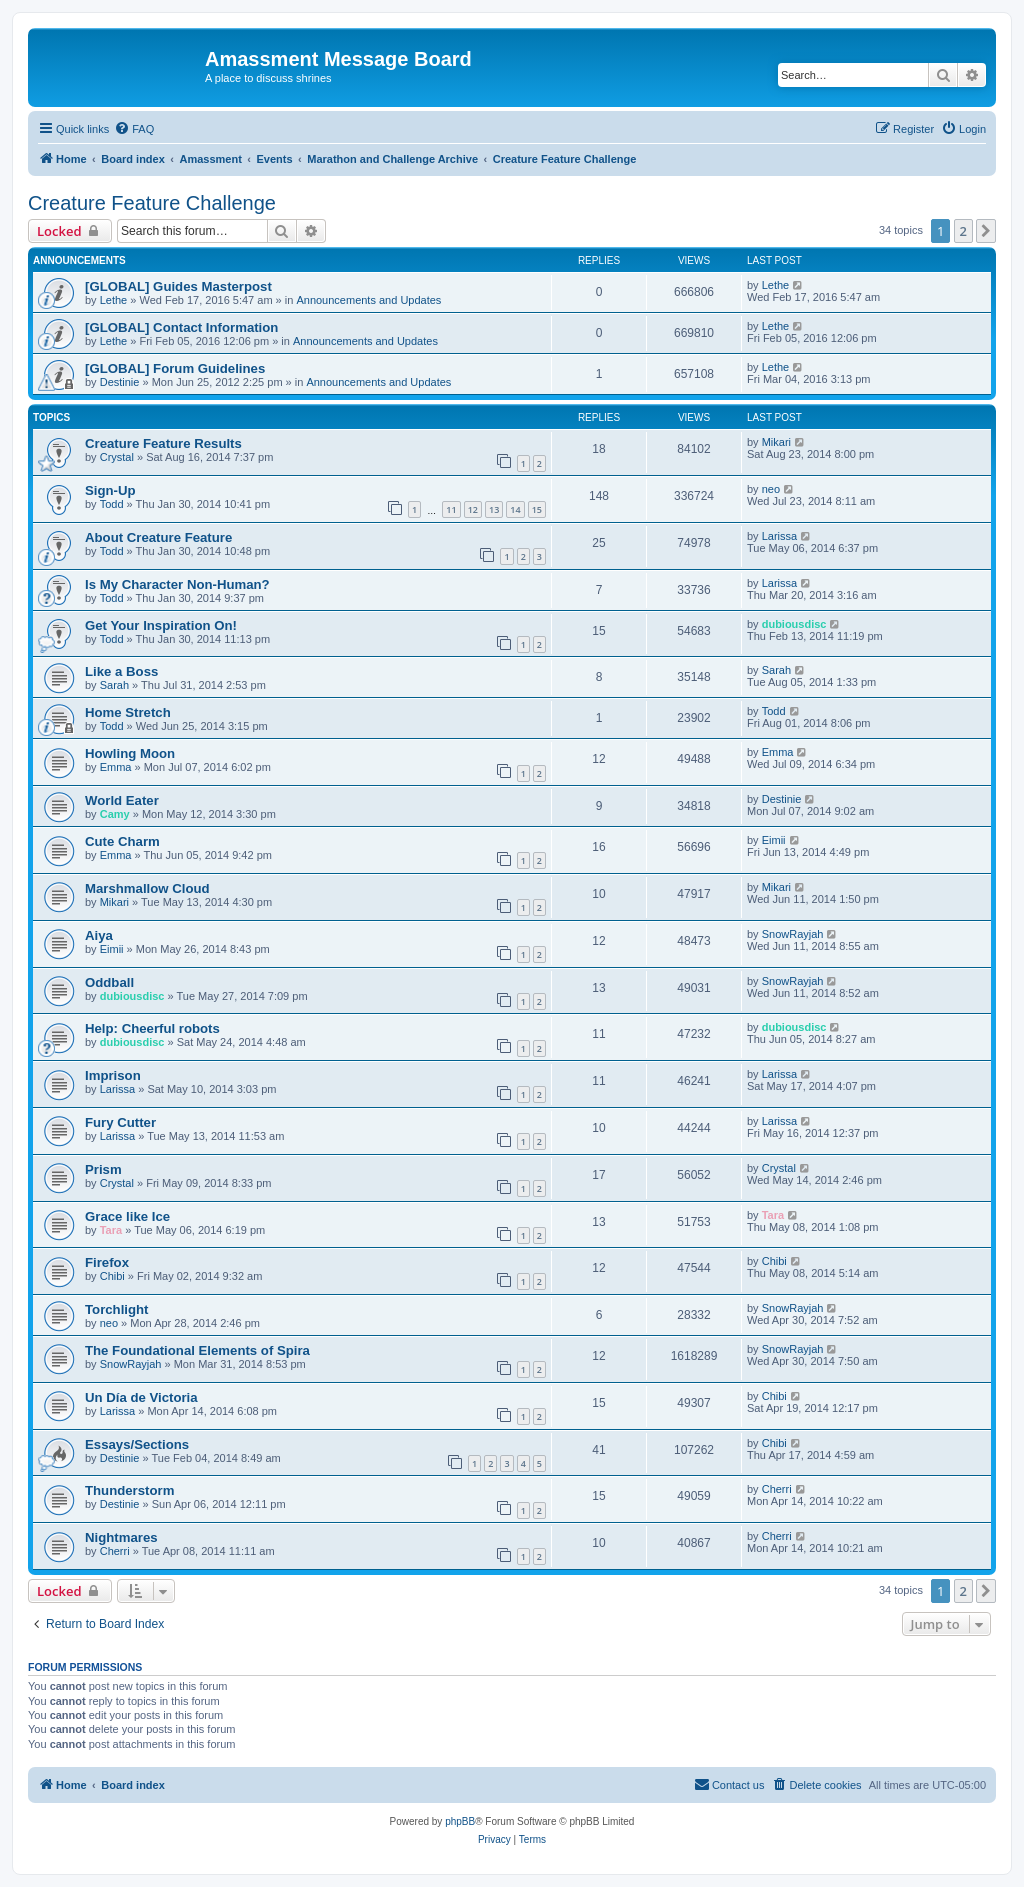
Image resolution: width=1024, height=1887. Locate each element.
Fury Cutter (120, 1122)
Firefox (107, 1262)
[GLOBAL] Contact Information (181, 327)
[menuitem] (134, 129)
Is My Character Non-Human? (177, 584)
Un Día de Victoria (141, 1397)
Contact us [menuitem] (729, 1784)
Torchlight (116, 1309)
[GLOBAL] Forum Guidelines (175, 368)
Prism (103, 1169)
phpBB (460, 1821)
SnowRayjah (793, 934)
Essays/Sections (137, 1444)
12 (473, 509)
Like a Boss (121, 671)
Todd (112, 504)
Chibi (112, 1276)
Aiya (99, 935)
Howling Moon (130, 753)
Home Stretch (128, 712)
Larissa (779, 536)
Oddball (109, 982)
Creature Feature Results (163, 443)
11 (451, 509)
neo (771, 489)
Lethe (114, 300)
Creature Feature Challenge (152, 203)
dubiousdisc (794, 624)
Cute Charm (122, 841)
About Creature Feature (158, 537)
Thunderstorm (129, 1490)
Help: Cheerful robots (152, 1028)
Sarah (114, 685)
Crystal (117, 457)
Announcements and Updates (368, 300)
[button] (986, 231)
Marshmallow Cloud (147, 888)
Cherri (777, 1489)
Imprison (113, 1075)
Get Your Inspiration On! (161, 625)
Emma (116, 767)
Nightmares (121, 1537)
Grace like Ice (127, 1216)
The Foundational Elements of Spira (197, 1350)
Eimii (774, 840)
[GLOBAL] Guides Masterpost (178, 286)
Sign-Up (110, 490)
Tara (111, 1230)
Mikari (776, 442)
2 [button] (963, 231)
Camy (115, 814)
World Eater (122, 800)
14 (515, 509)
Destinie (120, 382)
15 (537, 509)
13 (494, 509)
